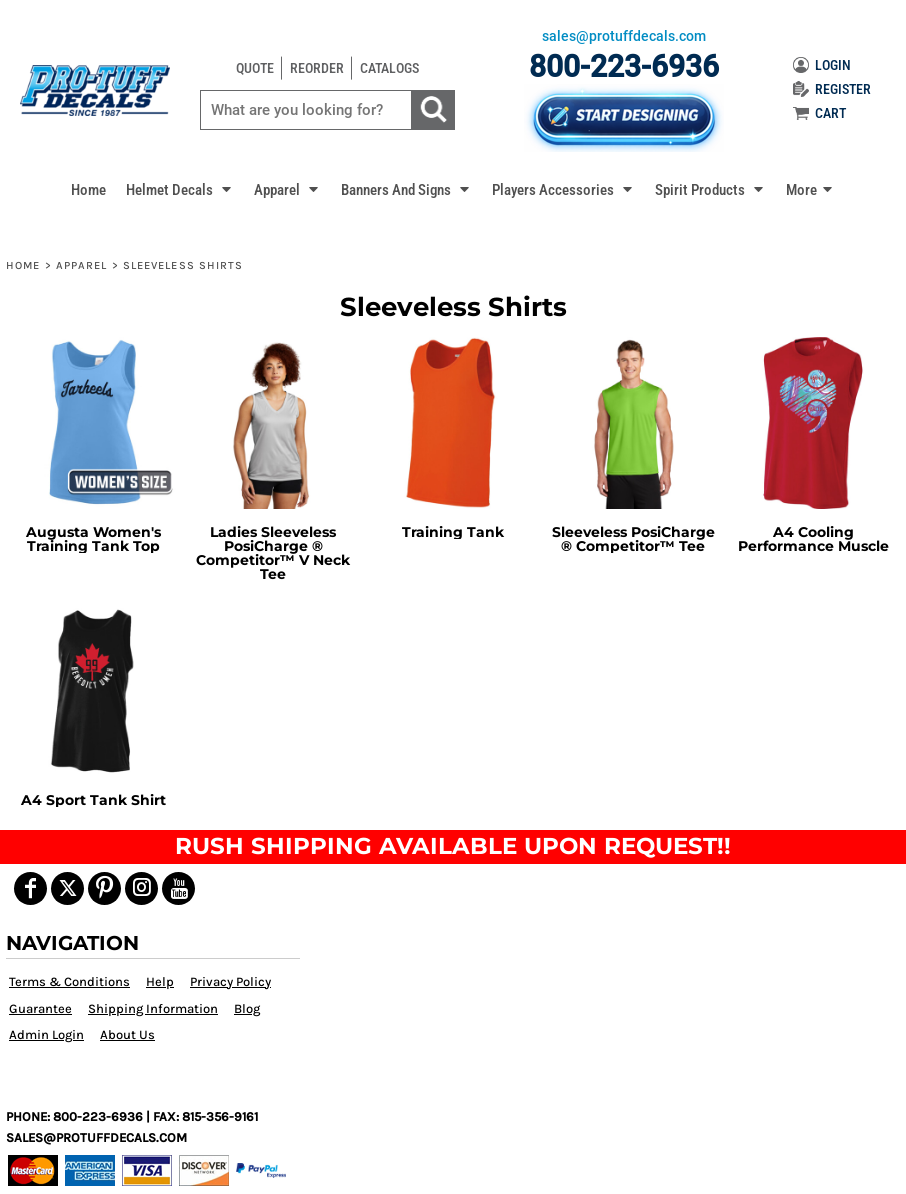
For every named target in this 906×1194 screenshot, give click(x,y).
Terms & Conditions (69, 981)
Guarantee (40, 1008)
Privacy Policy (230, 981)
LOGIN (822, 65)
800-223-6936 (624, 66)
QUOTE (255, 68)
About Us (127, 1034)
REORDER (317, 68)
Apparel (82, 265)
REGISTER (832, 89)
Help (160, 981)
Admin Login (46, 1034)
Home (23, 265)
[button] (180, 189)
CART (819, 113)
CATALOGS (389, 68)
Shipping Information (153, 1008)
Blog (247, 1008)
